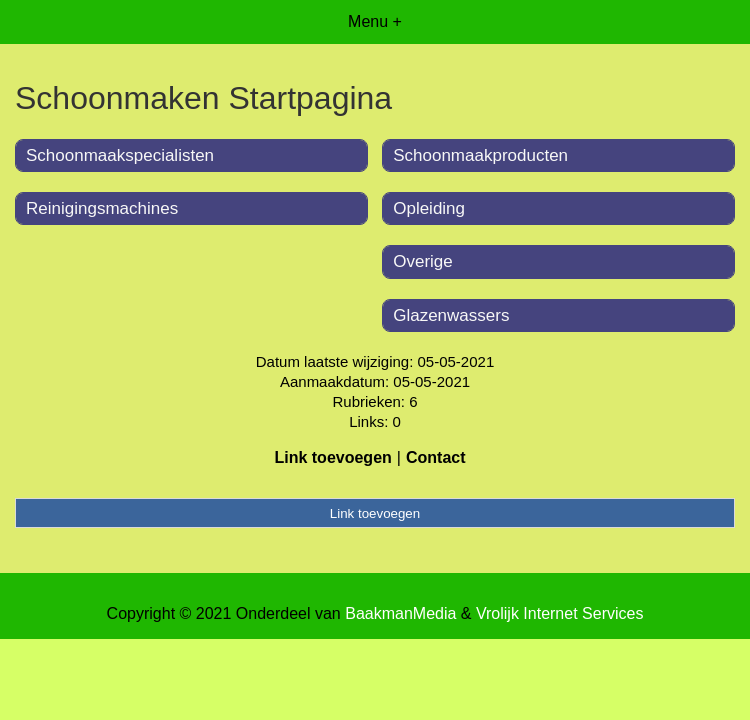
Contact (436, 457)
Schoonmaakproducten (480, 155)
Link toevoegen (332, 457)
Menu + (375, 21)
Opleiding (429, 208)
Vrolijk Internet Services (559, 613)
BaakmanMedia (400, 613)
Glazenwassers (451, 315)
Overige (423, 261)
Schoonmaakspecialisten (120, 155)
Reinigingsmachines (102, 208)
